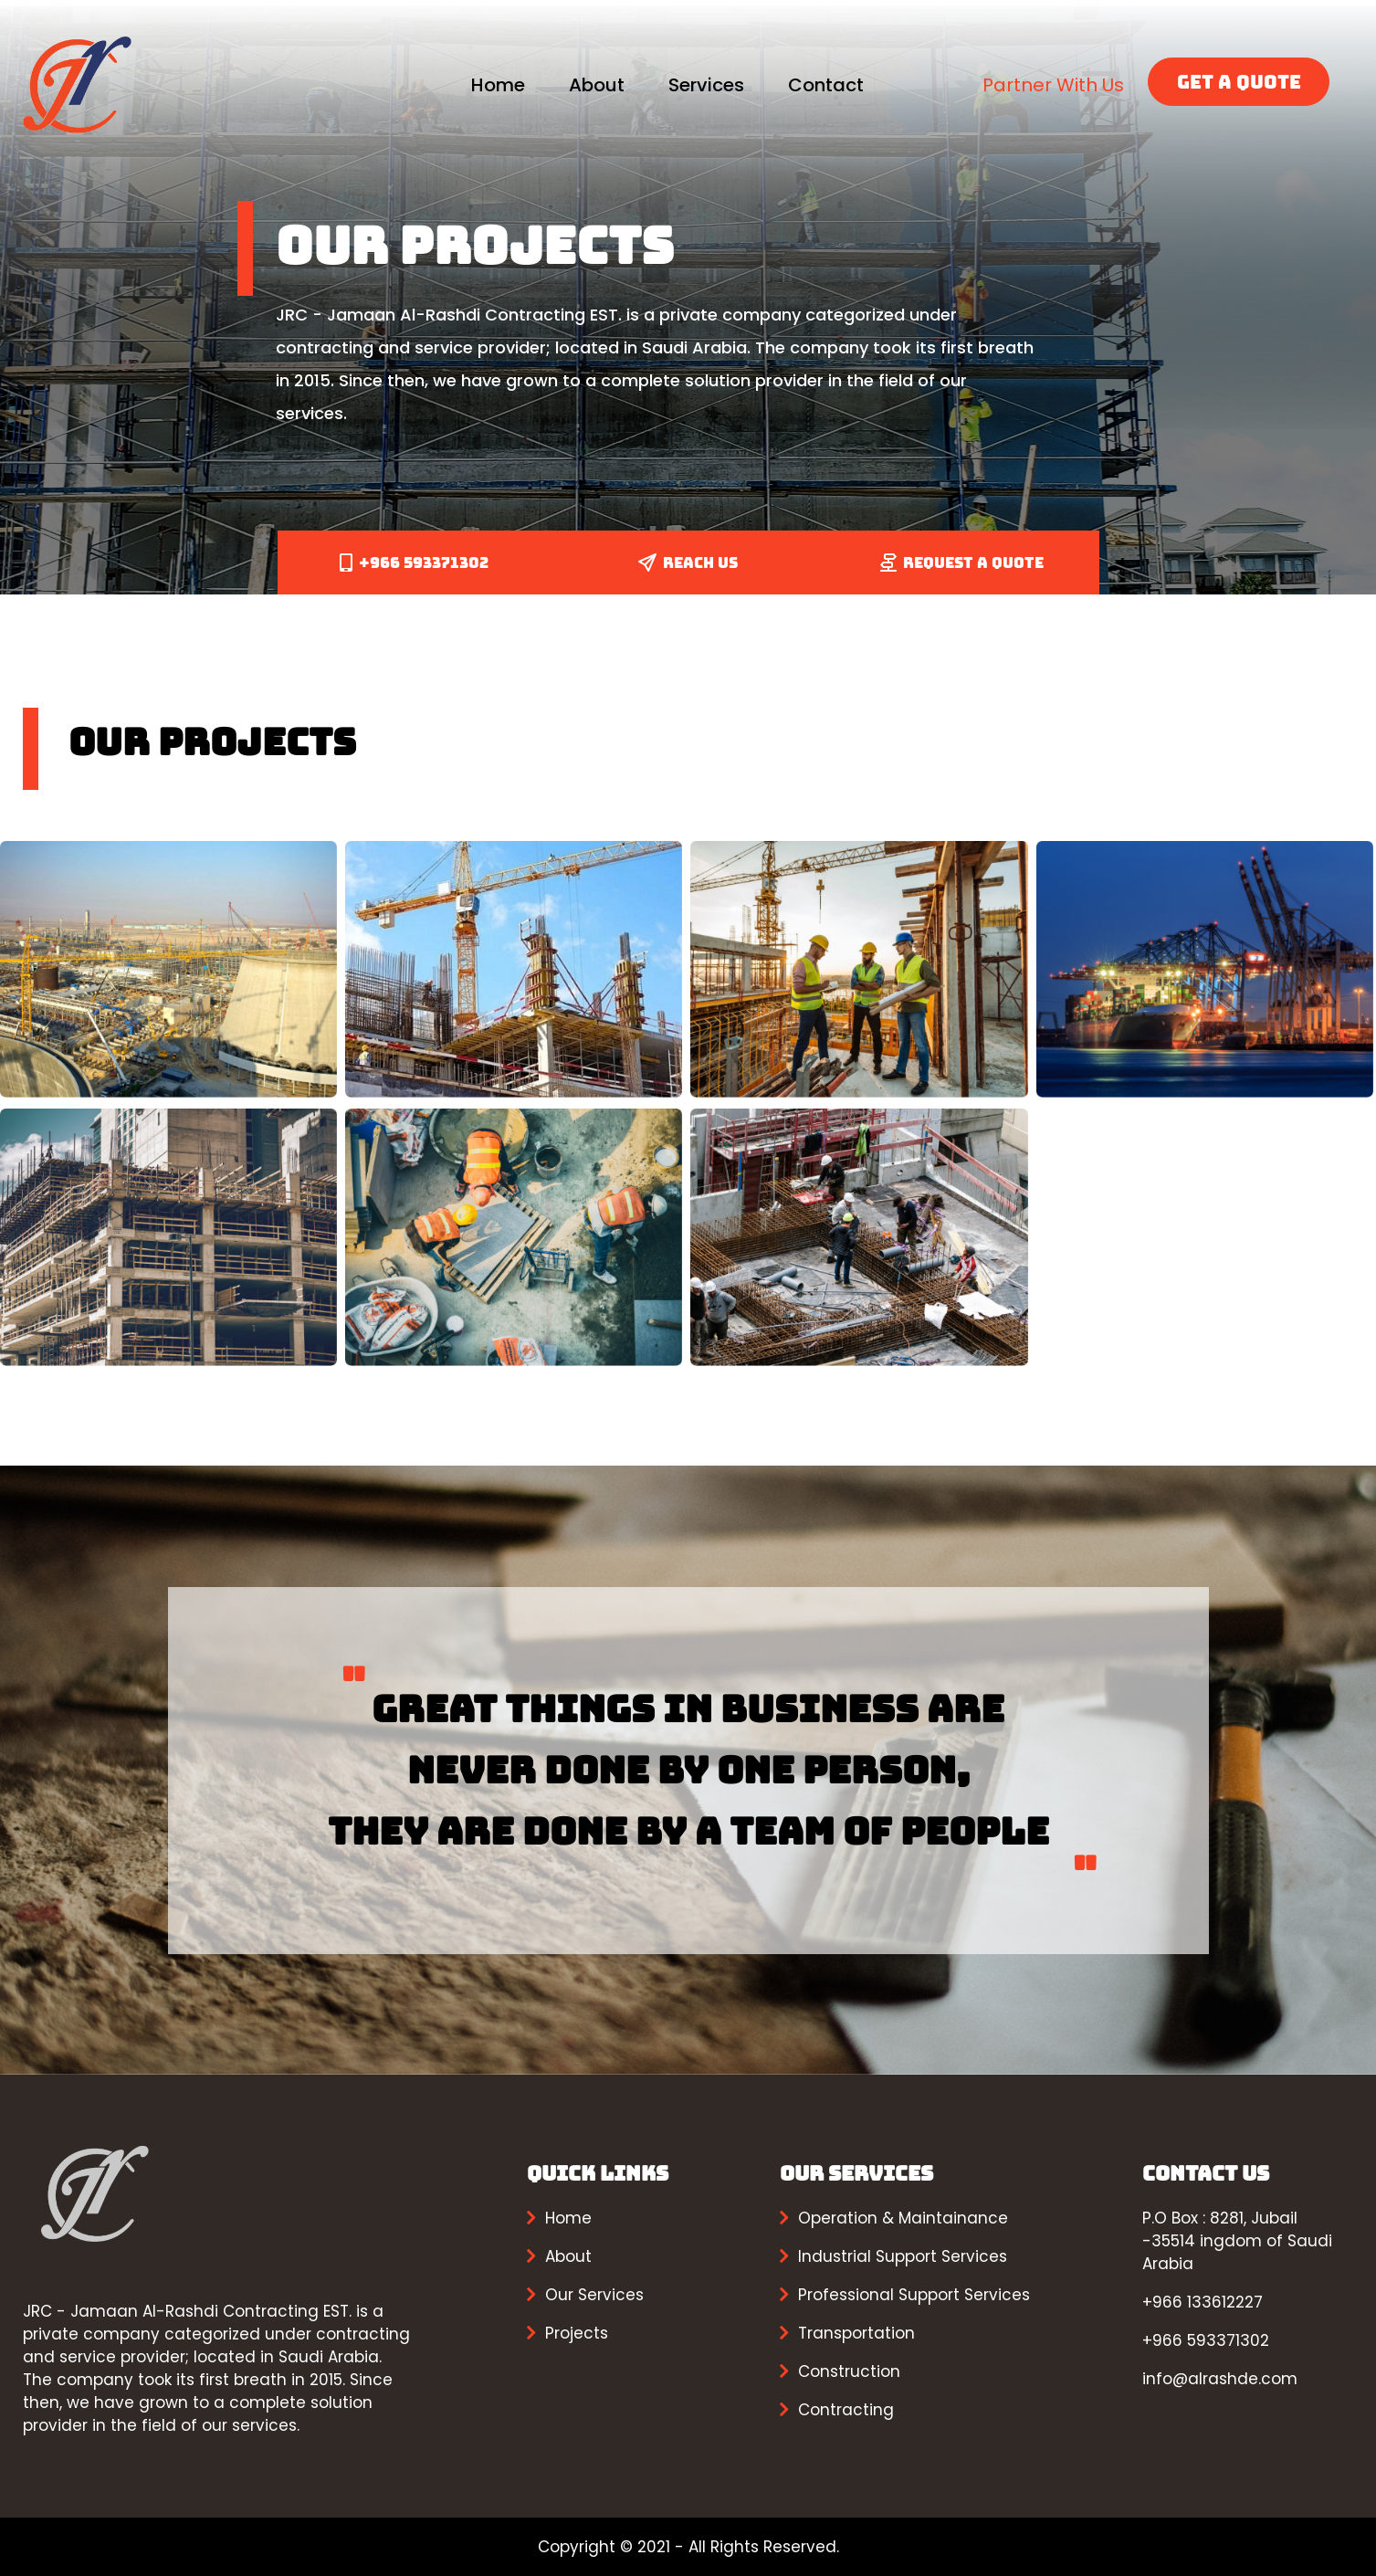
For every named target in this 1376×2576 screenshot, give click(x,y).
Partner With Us (1053, 85)
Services (706, 85)
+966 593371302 (414, 562)
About (597, 85)
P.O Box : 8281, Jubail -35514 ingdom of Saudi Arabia (1237, 2241)
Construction (849, 2371)
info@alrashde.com (1219, 2379)
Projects (576, 2333)
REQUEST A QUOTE (962, 562)
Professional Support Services (914, 2295)
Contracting (846, 2410)
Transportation (856, 2333)
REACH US (688, 562)
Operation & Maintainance (903, 2218)
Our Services (594, 2295)
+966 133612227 (1202, 2302)
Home (498, 85)
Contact (826, 85)
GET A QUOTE (1239, 82)
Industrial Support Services (902, 2256)
